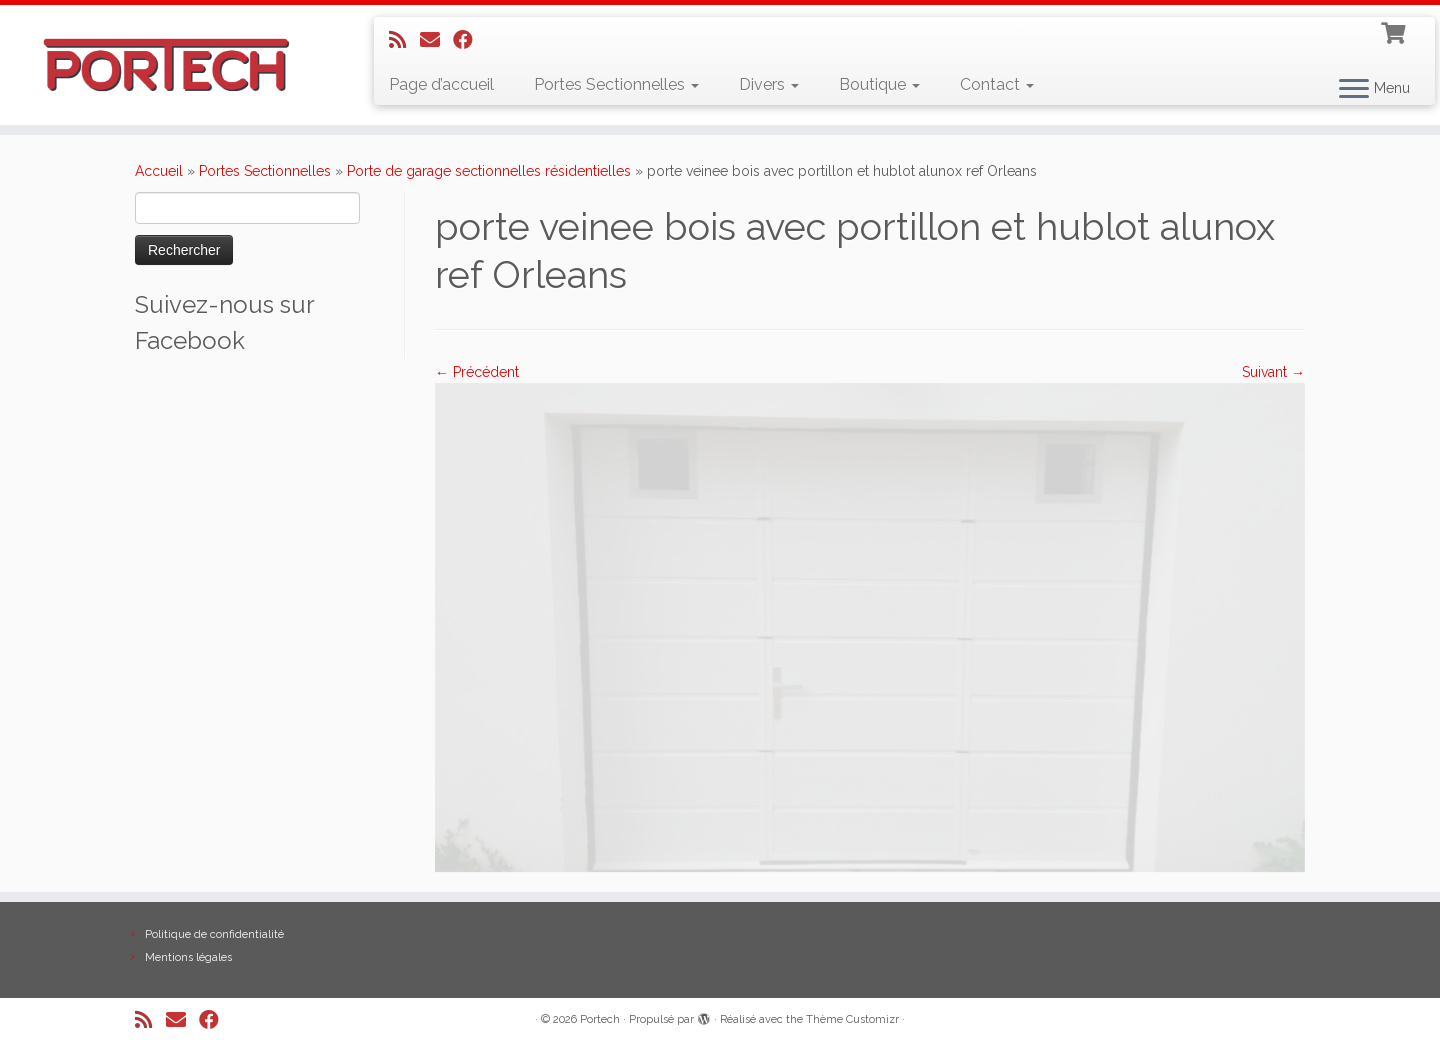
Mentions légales (188, 957)
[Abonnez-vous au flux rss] (404, 40)
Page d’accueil (441, 84)
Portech (600, 1019)
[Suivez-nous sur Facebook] (469, 40)
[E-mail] (436, 40)
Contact (997, 84)
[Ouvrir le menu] (1354, 90)
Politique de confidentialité (214, 934)
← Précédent (477, 372)
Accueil (159, 171)
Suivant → (1273, 372)
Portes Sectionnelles (616, 84)
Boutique (879, 84)
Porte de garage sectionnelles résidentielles (489, 171)
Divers (769, 84)
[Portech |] (166, 65)
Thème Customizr (852, 1019)
